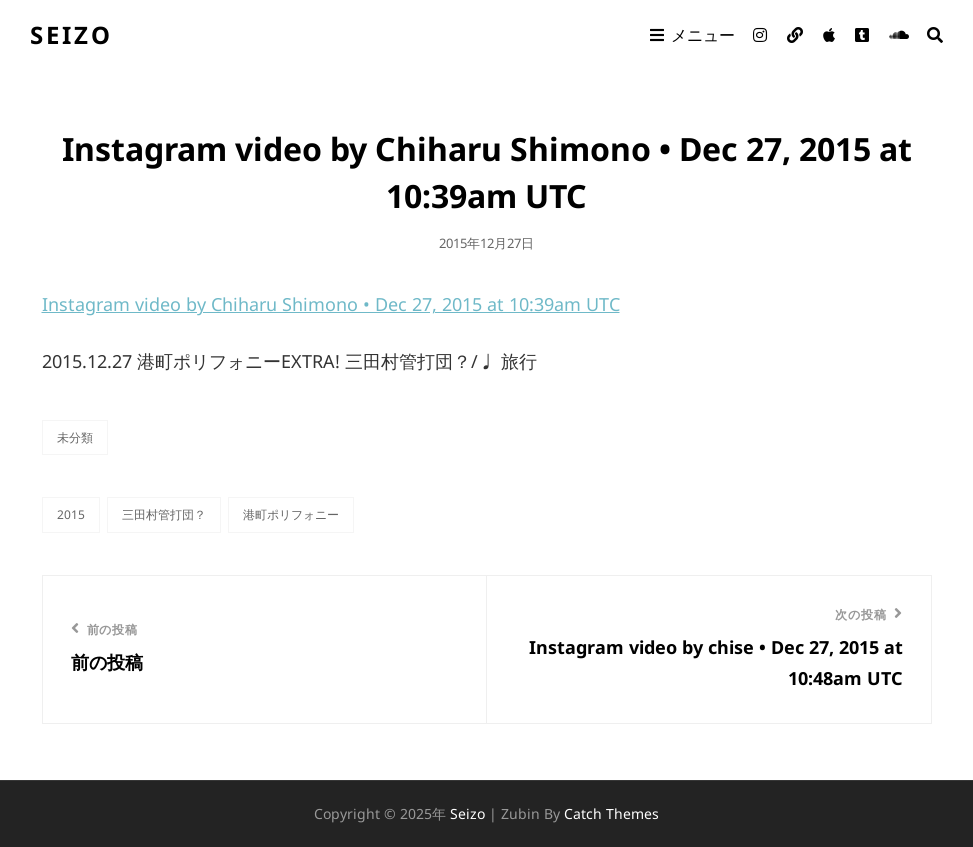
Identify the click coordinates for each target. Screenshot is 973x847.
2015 (71, 514)
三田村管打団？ (164, 514)
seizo (71, 34)
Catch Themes (611, 813)
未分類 (75, 437)
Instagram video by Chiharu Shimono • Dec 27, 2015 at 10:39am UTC (331, 304)
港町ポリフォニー (291, 514)
